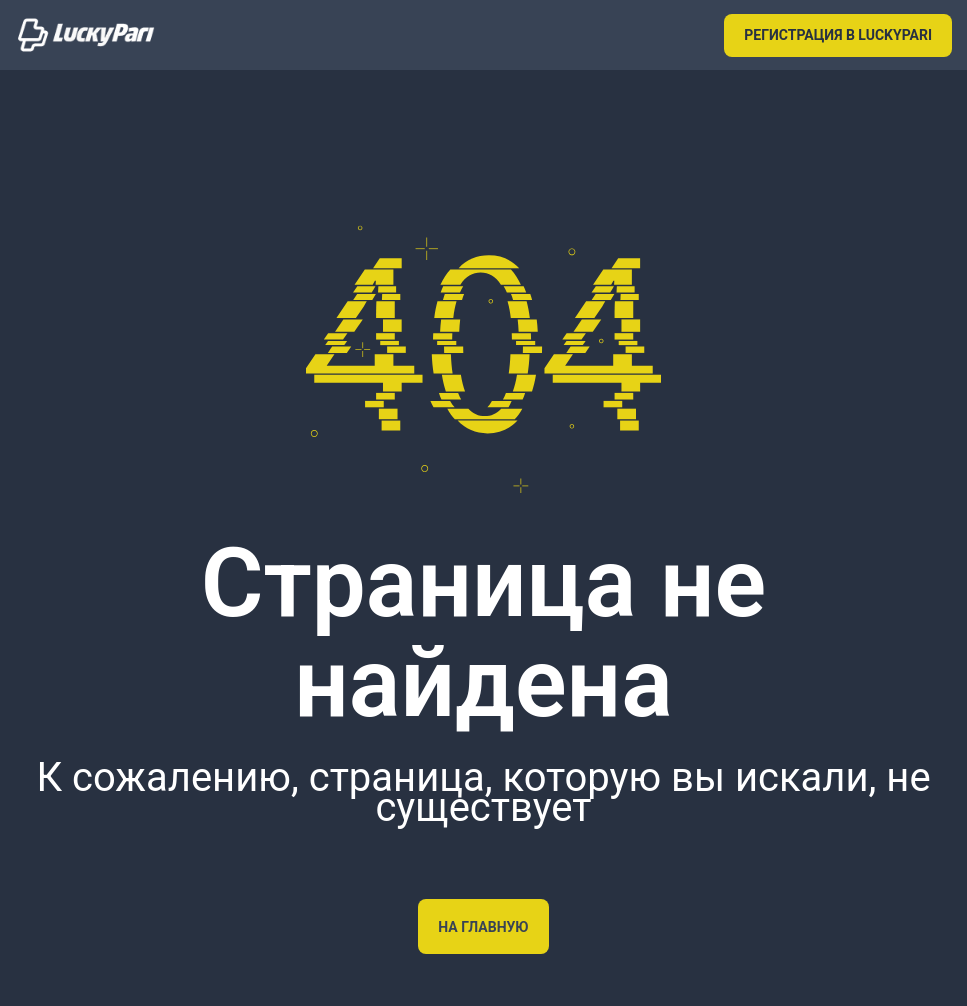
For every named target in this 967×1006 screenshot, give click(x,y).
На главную (483, 927)
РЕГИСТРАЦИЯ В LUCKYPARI (838, 35)
